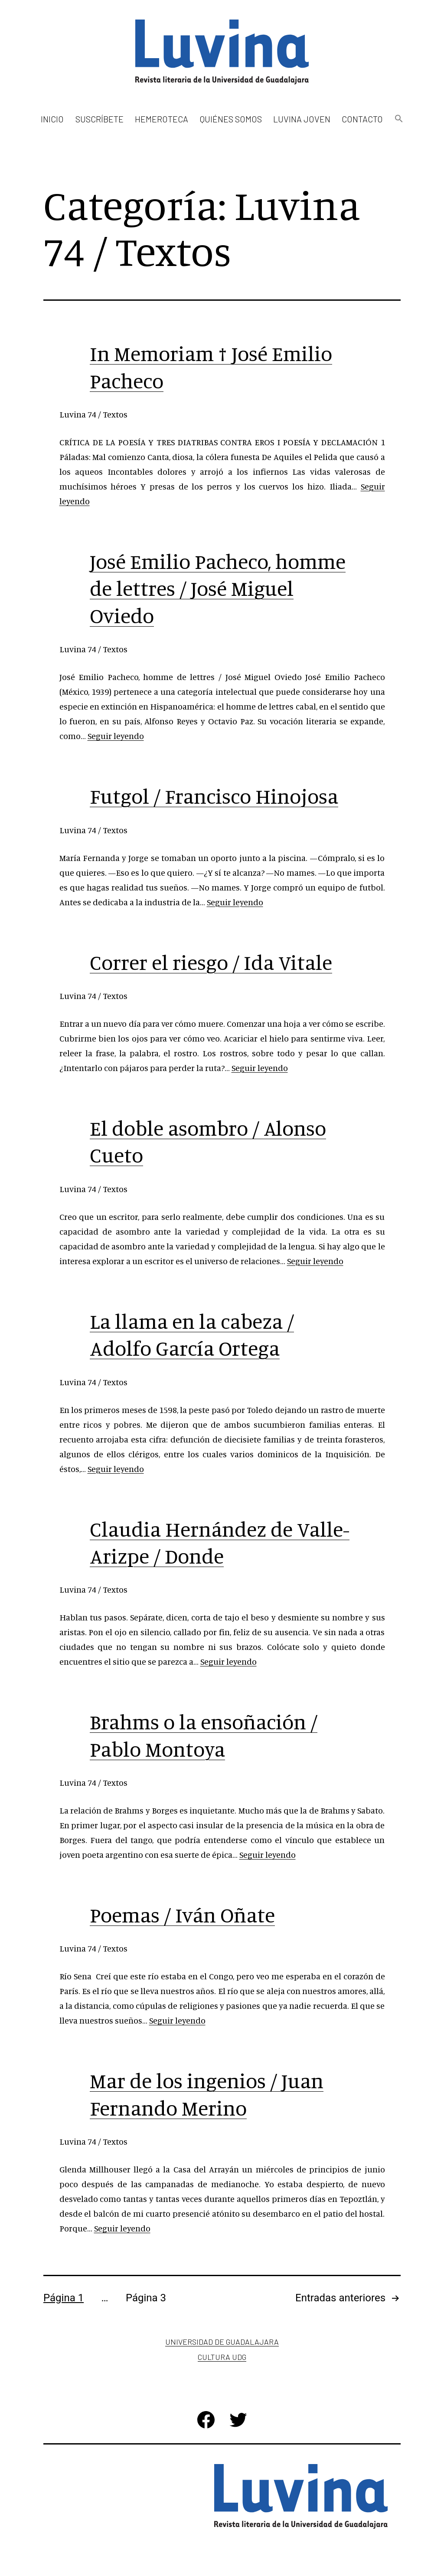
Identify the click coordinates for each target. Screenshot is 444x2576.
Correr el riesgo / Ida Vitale (211, 962)
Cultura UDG (222, 2357)
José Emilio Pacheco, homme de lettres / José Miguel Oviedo (218, 588)
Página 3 (146, 2298)
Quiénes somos (231, 119)
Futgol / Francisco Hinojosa (214, 795)
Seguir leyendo (116, 735)
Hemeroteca (161, 119)
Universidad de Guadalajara (222, 2341)
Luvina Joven (301, 119)
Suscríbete (99, 119)
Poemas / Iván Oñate (182, 1914)
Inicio (52, 119)
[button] (398, 119)
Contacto (362, 119)
